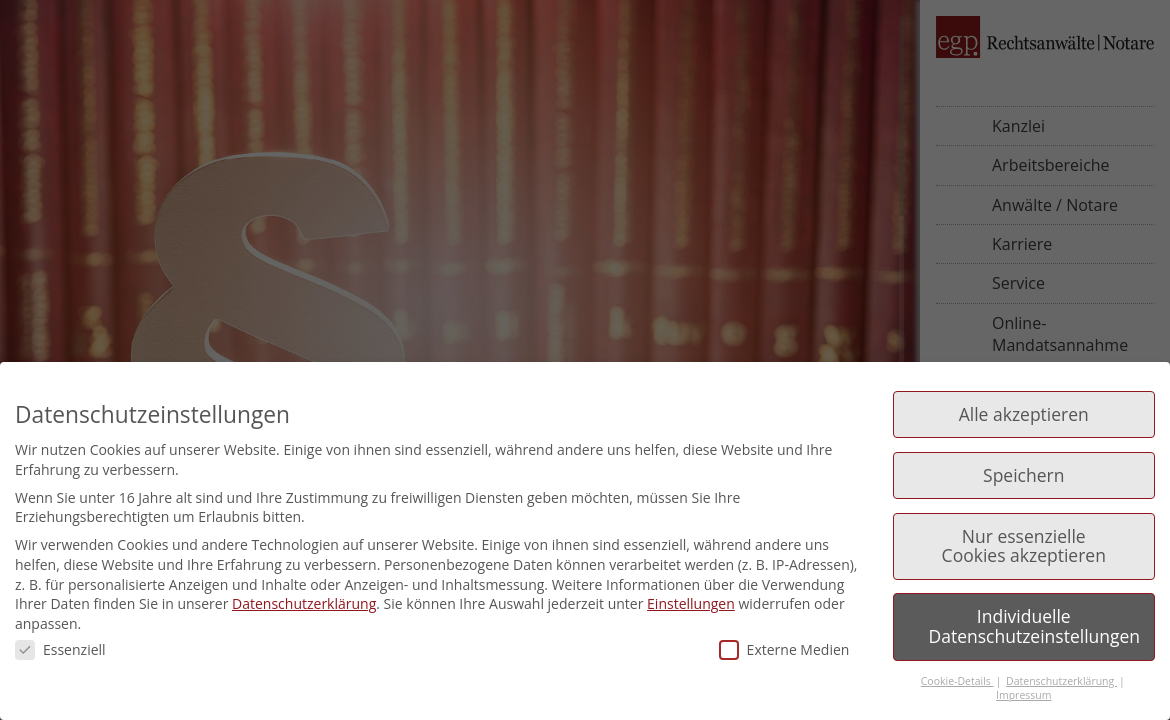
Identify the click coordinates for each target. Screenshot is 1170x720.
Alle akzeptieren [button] (1024, 414)
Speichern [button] (1023, 475)
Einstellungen (691, 603)
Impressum (1023, 695)
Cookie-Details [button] (957, 681)
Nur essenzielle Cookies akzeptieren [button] (1024, 546)
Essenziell (60, 649)
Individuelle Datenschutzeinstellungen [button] (1035, 626)
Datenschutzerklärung (304, 603)
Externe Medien (784, 649)
